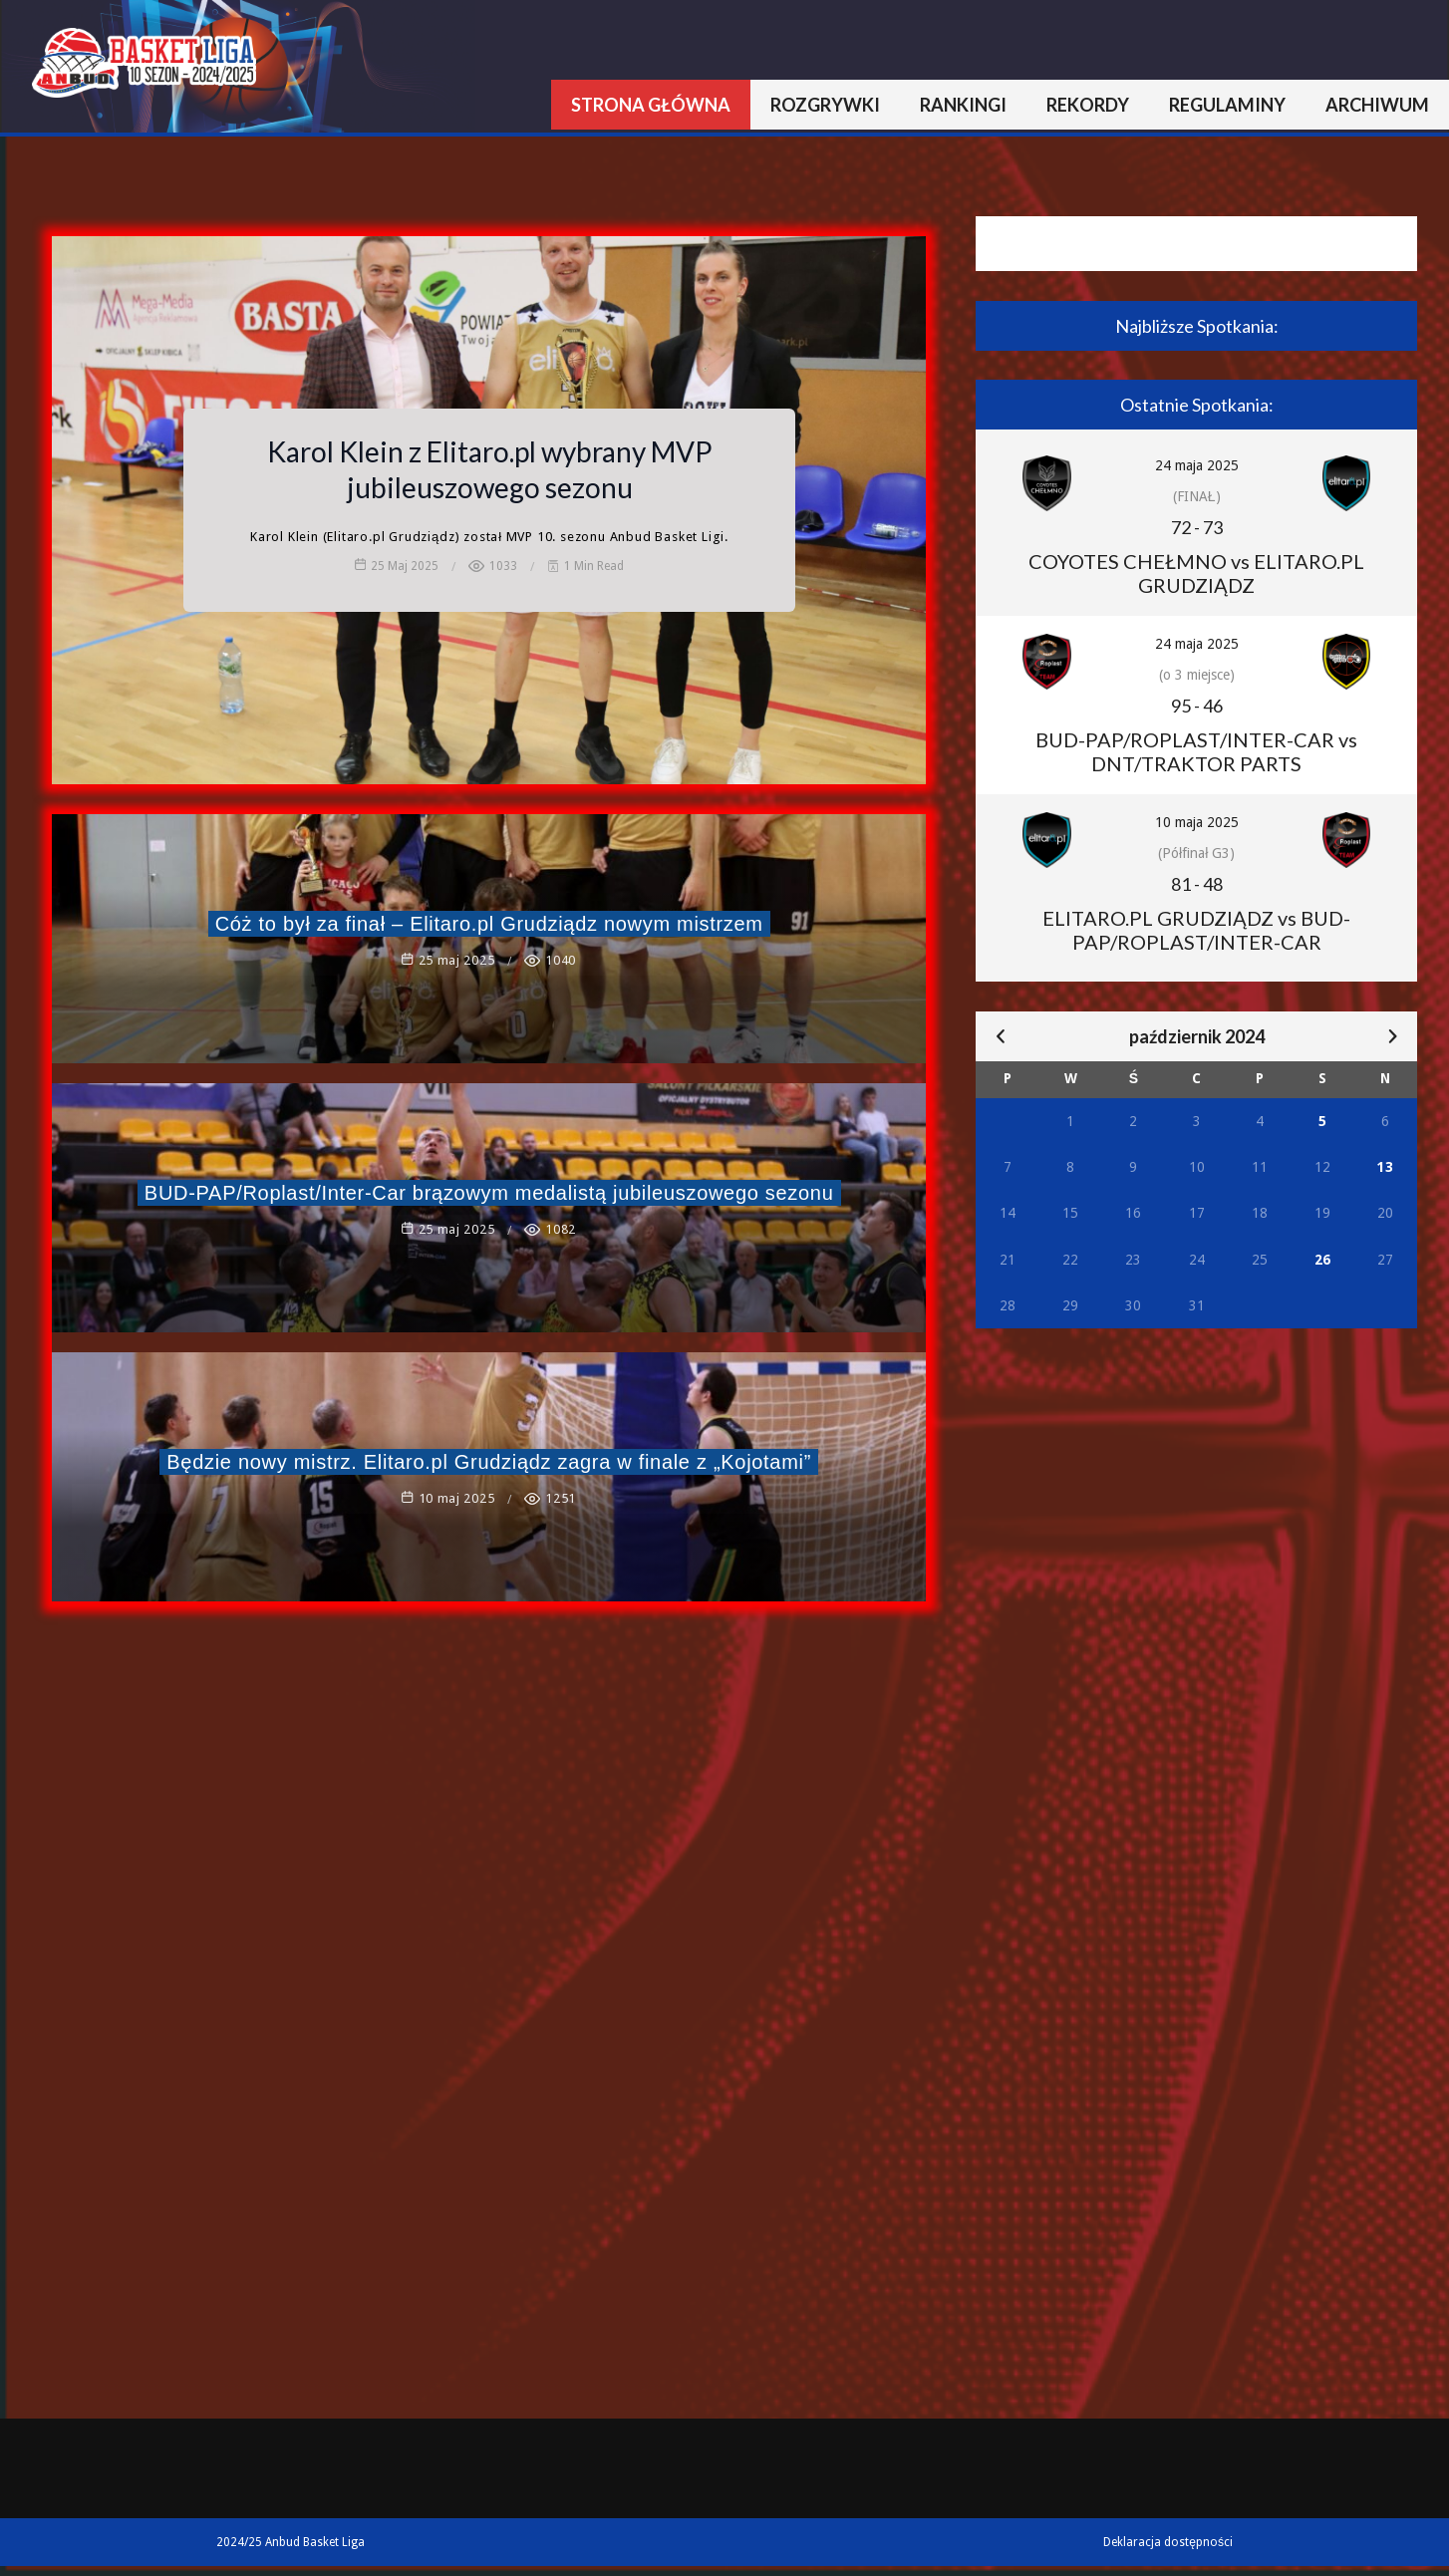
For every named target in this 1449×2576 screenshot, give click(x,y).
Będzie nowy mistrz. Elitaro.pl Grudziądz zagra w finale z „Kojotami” (488, 1462)
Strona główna (650, 105)
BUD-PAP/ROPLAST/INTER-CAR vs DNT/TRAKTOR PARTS (1196, 751)
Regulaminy (1227, 105)
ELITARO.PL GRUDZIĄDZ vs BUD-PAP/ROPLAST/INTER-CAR (1196, 930)
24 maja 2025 (1197, 465)
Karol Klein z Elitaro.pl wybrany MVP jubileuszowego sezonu (490, 469)
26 (1322, 1260)
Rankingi (963, 105)
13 (1385, 1167)
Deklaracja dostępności (1168, 2542)
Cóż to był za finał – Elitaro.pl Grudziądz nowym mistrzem (489, 924)
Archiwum (1377, 105)
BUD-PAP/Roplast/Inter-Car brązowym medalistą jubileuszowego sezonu (489, 1193)
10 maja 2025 (1197, 822)
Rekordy (1087, 105)
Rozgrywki (825, 105)
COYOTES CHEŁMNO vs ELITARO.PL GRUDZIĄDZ (1196, 573)
